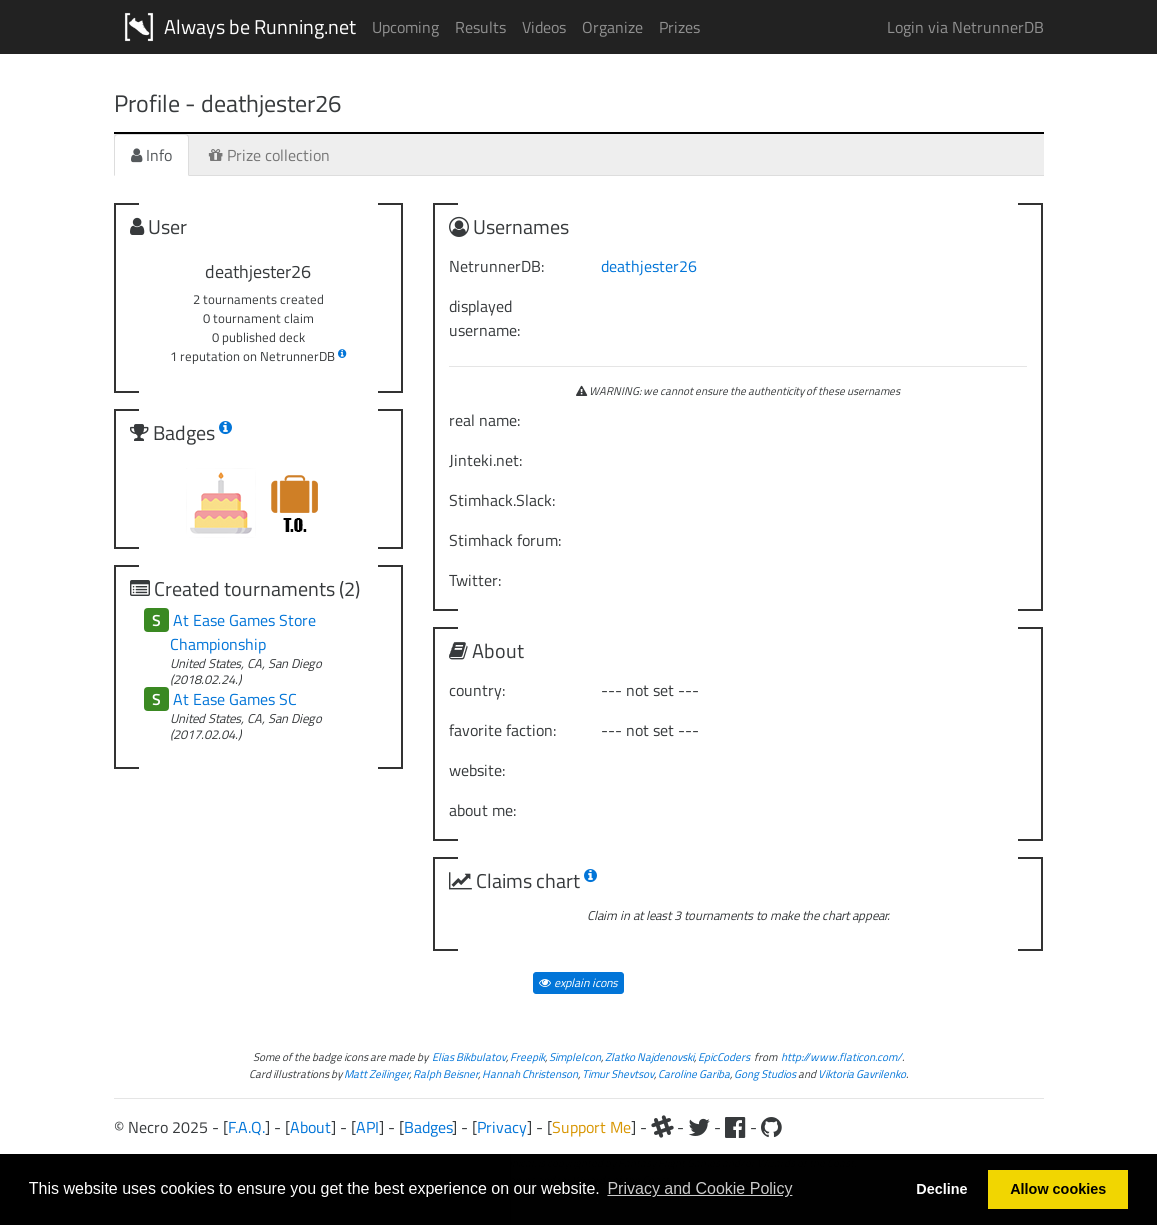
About (310, 1127)
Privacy (502, 1127)
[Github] (771, 1127)
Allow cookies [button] (1058, 1189)
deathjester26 (649, 266)
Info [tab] (151, 155)
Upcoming (405, 27)
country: (477, 690)
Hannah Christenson (530, 1073)
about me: (482, 810)
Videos (544, 27)
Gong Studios (765, 1073)
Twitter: (475, 580)
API (367, 1127)
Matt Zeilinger (376, 1073)
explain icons (578, 982)
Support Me (591, 1127)
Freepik (527, 1056)
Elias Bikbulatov (469, 1056)
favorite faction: (502, 730)
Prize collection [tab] (269, 155)
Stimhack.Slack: (502, 500)
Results (480, 27)
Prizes (679, 27)
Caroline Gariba (694, 1073)
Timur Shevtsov (618, 1073)
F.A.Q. (246, 1127)
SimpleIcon (575, 1056)
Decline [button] (941, 1189)
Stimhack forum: (505, 540)
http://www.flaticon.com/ (841, 1056)
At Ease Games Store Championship (243, 632)
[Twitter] (699, 1127)
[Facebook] (735, 1127)
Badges (428, 1127)
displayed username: (484, 318)
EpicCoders (724, 1056)
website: (477, 770)
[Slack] (662, 1127)
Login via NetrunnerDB (965, 27)
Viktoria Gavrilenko (862, 1073)
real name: (484, 420)
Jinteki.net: (485, 460)
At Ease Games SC (235, 699)
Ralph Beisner (445, 1073)
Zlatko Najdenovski (649, 1056)
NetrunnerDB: (496, 266)
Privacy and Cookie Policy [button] (699, 1188)
